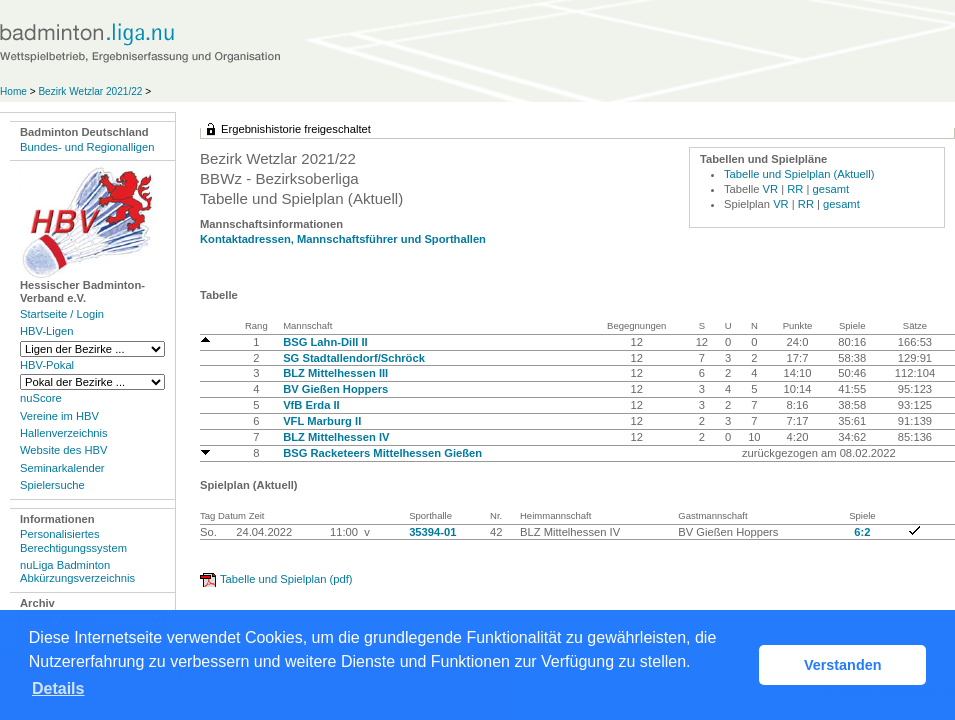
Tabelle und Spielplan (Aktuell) (799, 174)
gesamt (831, 189)
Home (13, 91)
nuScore (41, 398)
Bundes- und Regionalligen (87, 147)
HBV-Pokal (47, 365)
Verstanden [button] (843, 665)
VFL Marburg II (322, 421)
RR (795, 189)
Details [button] (58, 688)
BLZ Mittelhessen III (335, 373)
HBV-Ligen (46, 331)
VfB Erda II (311, 405)
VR (771, 189)
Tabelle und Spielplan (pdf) (286, 579)
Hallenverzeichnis (64, 433)
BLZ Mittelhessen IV (336, 437)
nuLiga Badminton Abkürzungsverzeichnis (77, 571)
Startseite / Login (62, 314)
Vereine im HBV (59, 416)
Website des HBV (63, 450)
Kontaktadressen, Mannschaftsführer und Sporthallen (343, 239)
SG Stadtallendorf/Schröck (354, 358)
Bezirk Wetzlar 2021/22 (91, 91)
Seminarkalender (62, 468)
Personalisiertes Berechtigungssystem (73, 540)
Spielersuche (52, 485)
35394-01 (432, 532)
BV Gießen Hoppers (335, 389)
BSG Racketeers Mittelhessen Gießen (382, 453)
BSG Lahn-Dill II (325, 342)
